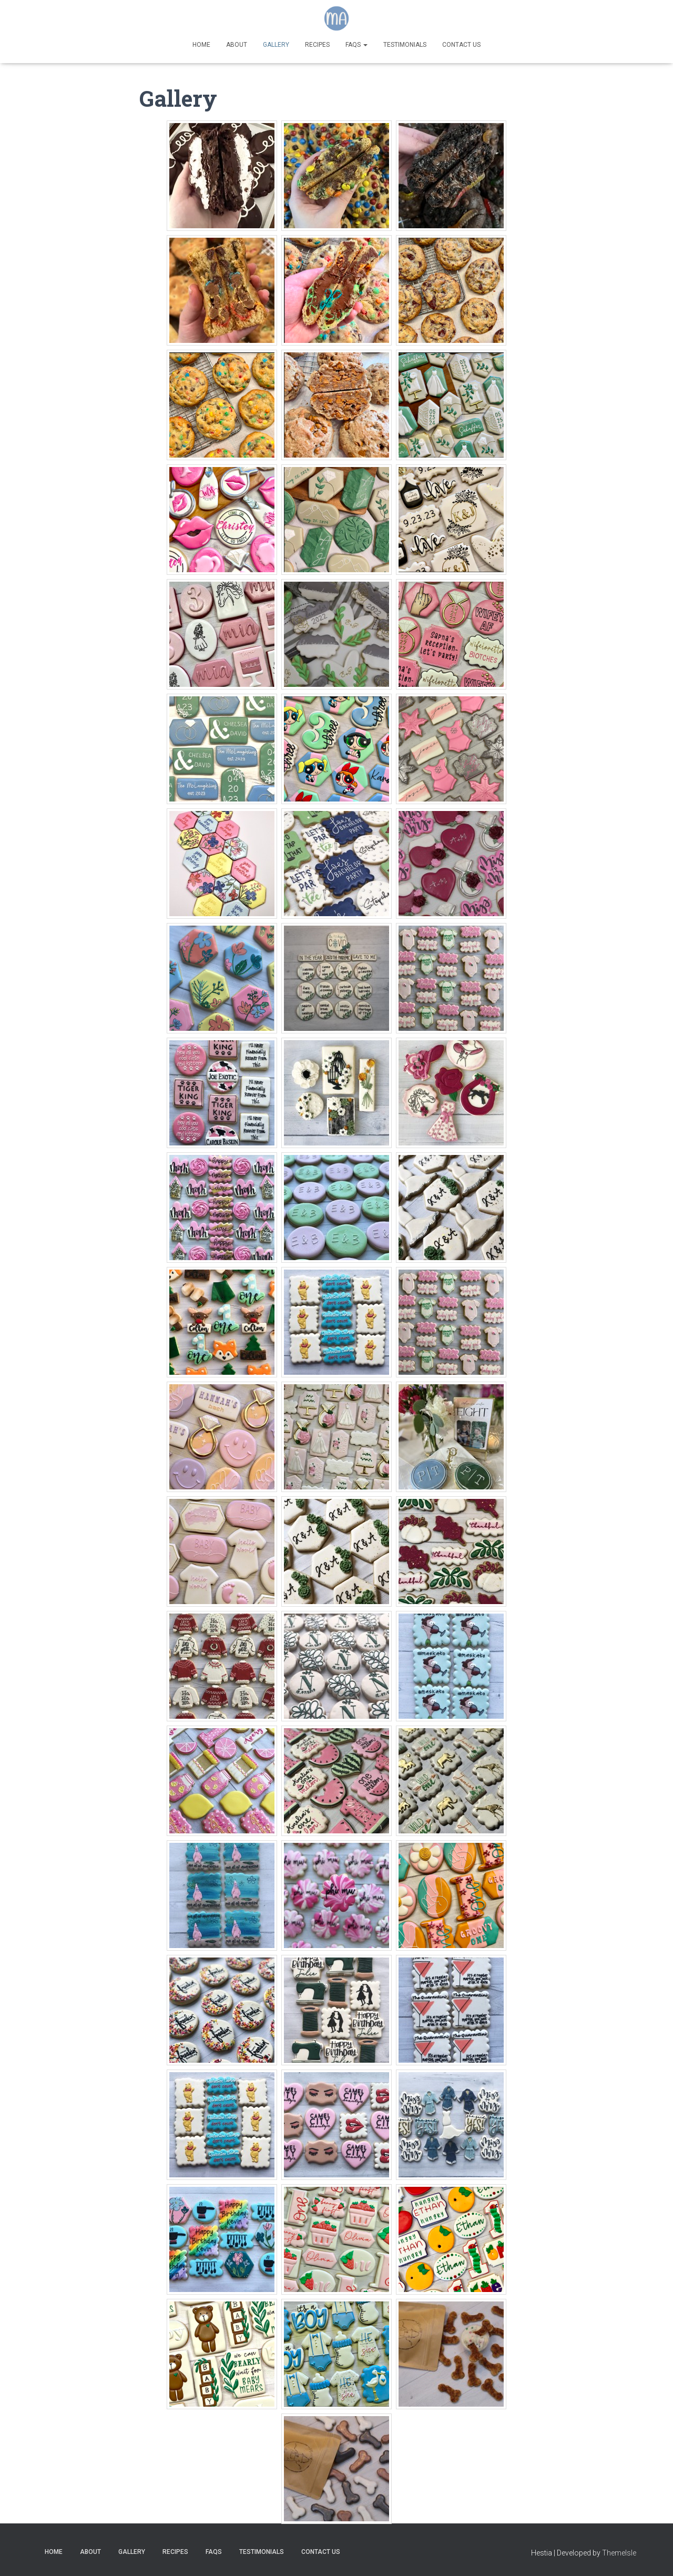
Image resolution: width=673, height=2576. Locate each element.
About (236, 44)
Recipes (317, 44)
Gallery (276, 44)
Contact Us (461, 44)
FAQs (356, 44)
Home (201, 44)
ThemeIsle (619, 2553)
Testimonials (404, 44)
